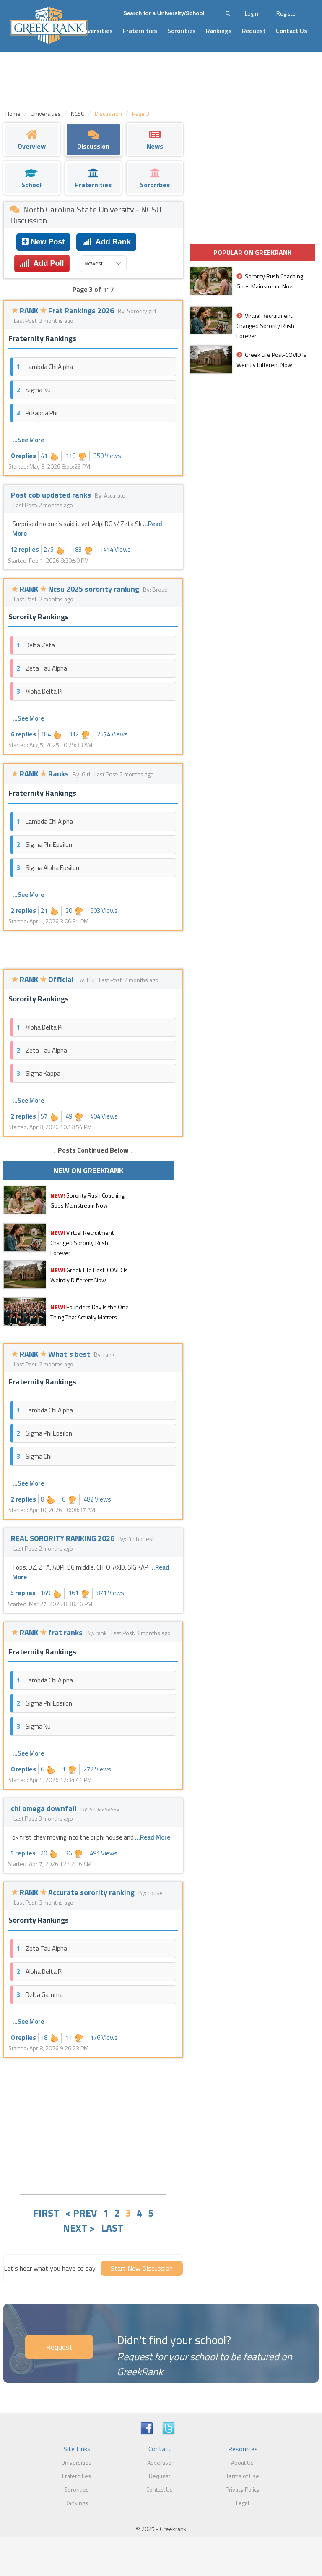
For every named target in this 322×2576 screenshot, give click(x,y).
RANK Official (43, 979)
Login (251, 13)
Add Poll (42, 263)
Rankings (219, 31)
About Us (242, 2462)
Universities (95, 31)
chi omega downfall (44, 1808)
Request (254, 31)
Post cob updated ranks (52, 495)
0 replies (23, 456)
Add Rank (106, 242)
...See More (28, 440)
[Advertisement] (93, 2125)
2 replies (23, 910)
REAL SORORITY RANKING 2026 (63, 1538)
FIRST (46, 2212)
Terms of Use (242, 2475)
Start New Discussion (142, 2268)
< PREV (81, 2212)
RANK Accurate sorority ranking (73, 1892)
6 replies (23, 734)
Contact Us (291, 31)
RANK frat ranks (47, 1632)
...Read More (152, 1837)
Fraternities (140, 31)
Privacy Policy (243, 2489)
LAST (112, 2227)
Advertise (159, 2462)
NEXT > (79, 2227)
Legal (242, 2502)
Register (287, 13)
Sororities (181, 31)
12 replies (24, 549)
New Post (43, 242)
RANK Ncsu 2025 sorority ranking (76, 589)
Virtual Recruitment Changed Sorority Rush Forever (82, 1242)
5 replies (23, 1593)
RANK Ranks (40, 773)
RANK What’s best (51, 1354)
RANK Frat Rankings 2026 (63, 310)
